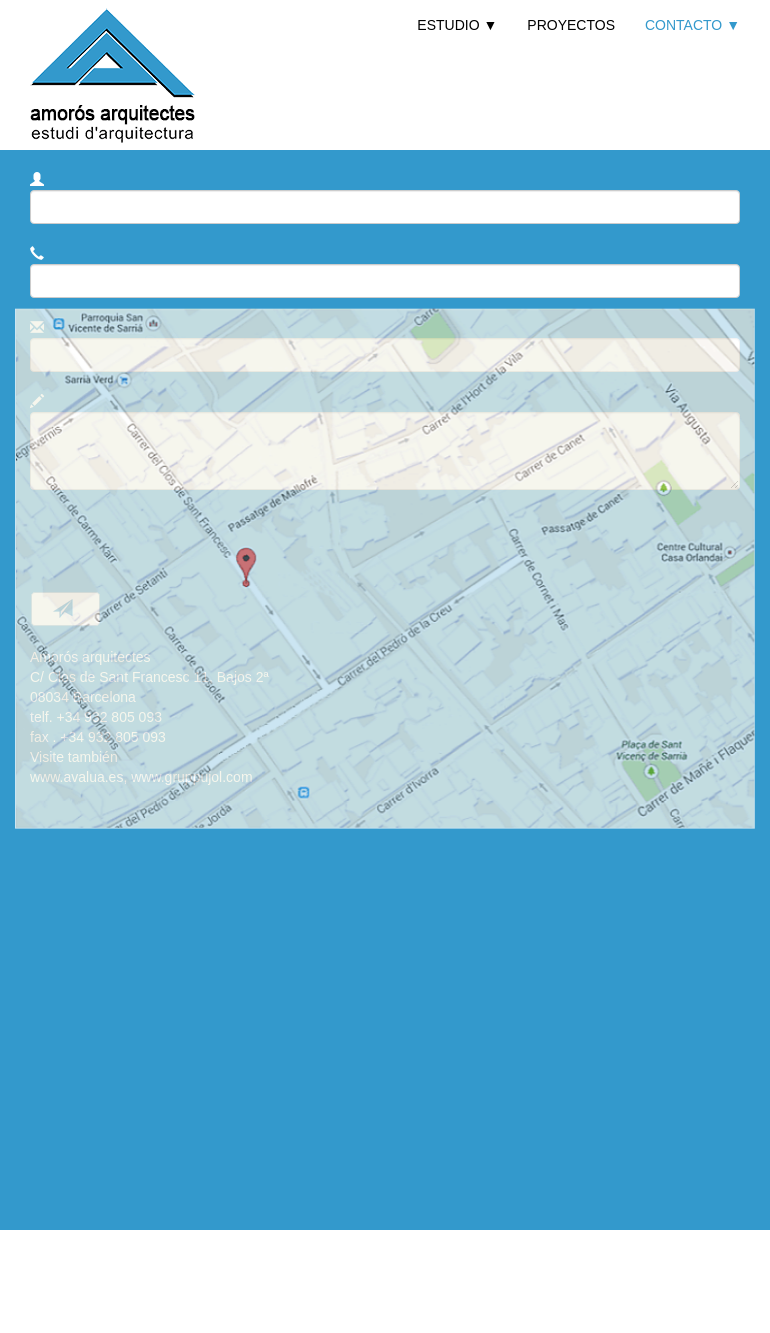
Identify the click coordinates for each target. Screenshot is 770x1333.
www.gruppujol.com (191, 777)
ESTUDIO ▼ (457, 25)
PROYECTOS (571, 25)
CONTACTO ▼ (692, 25)
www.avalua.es (76, 777)
